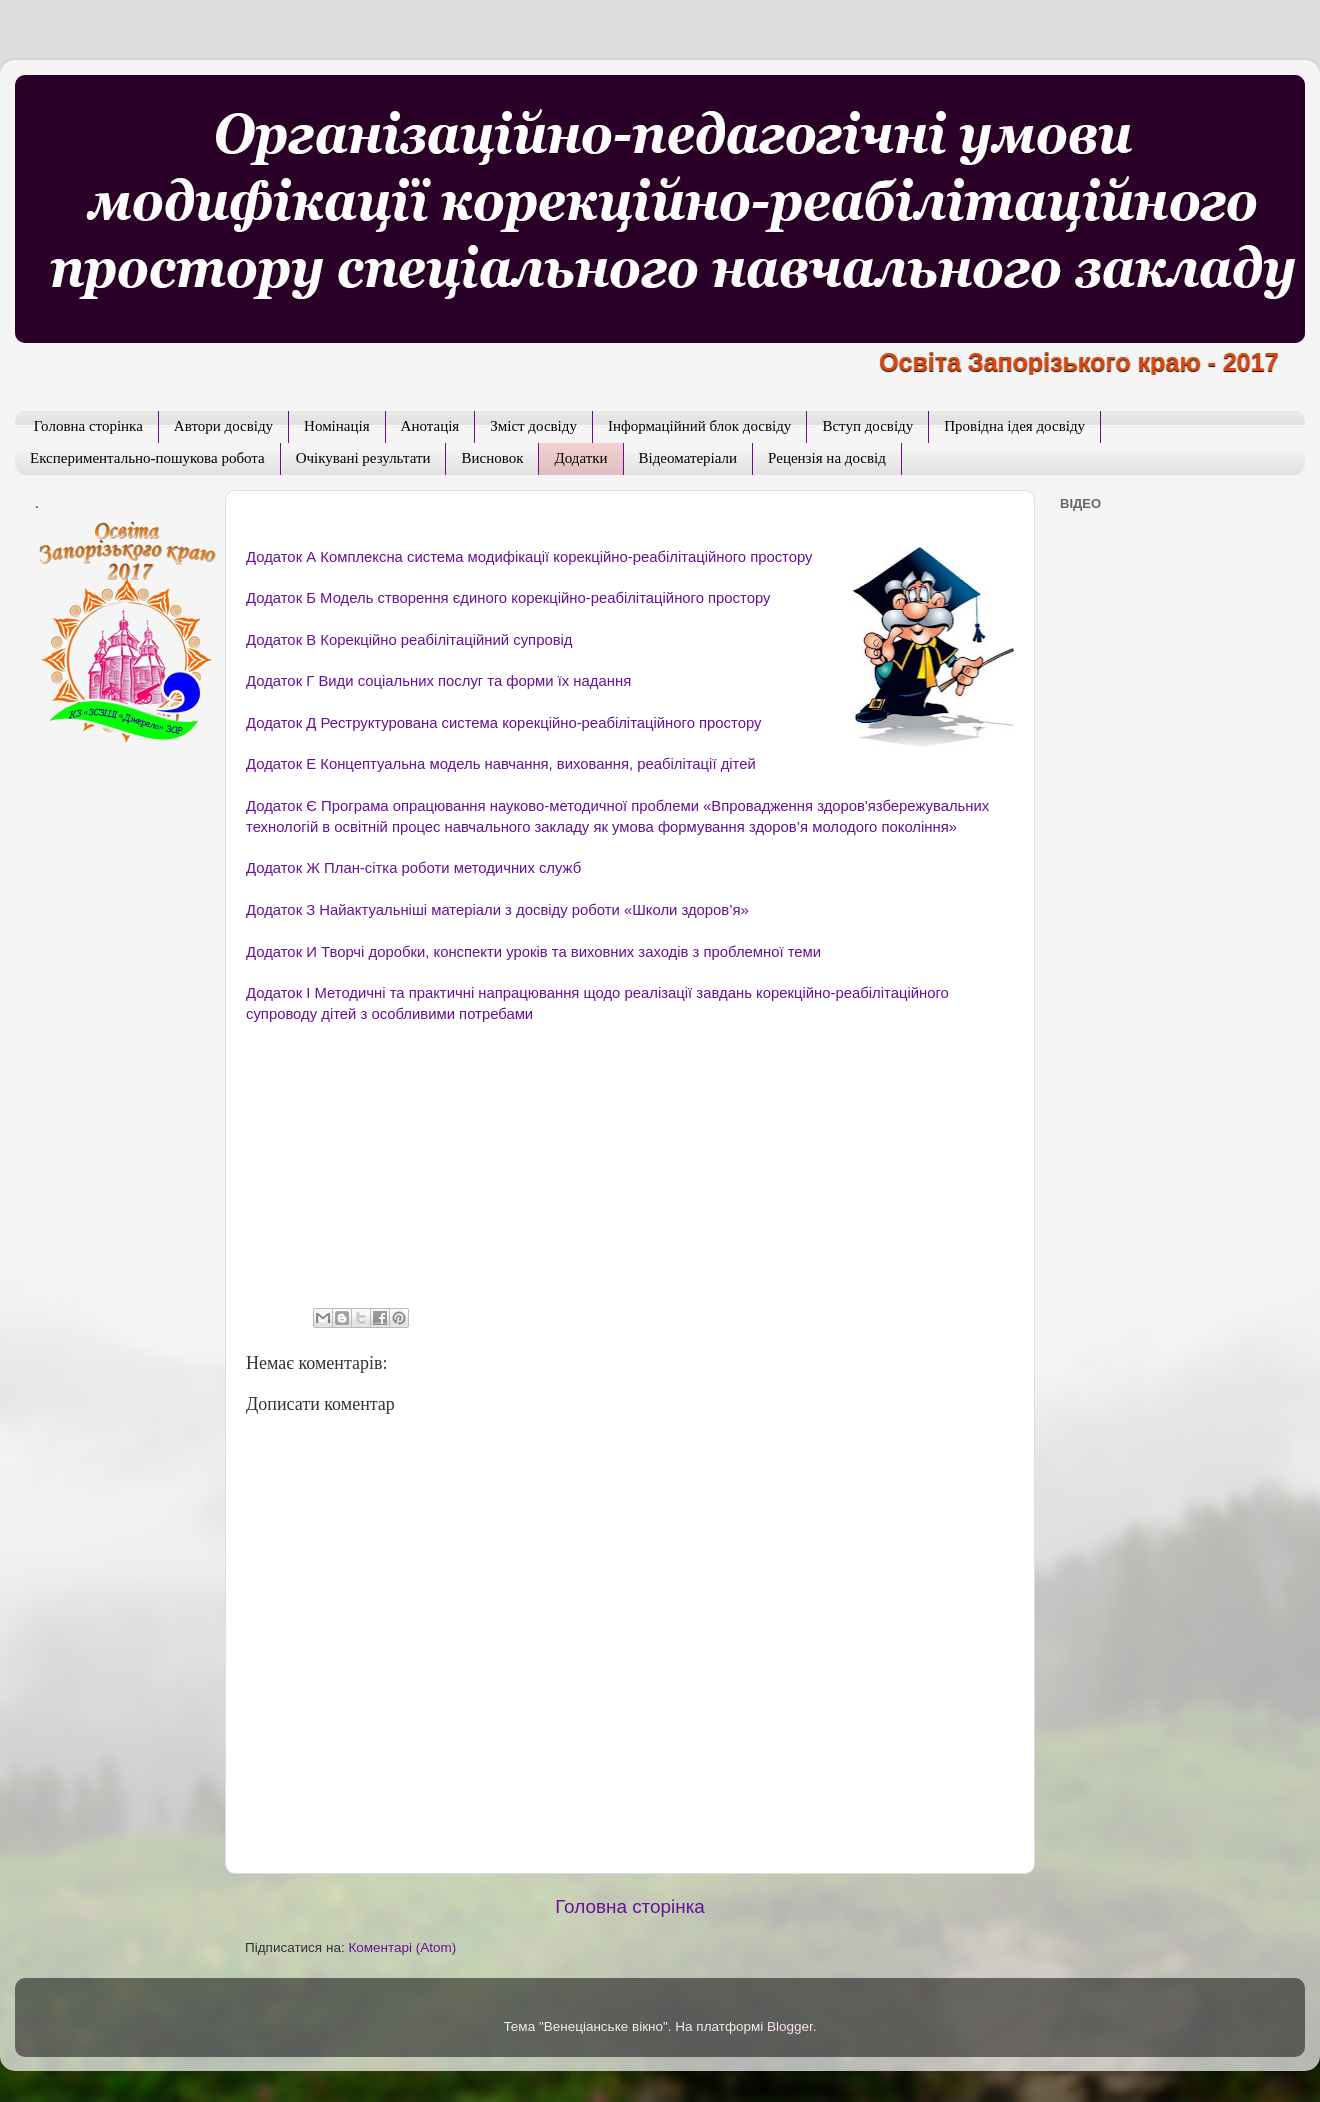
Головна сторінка (88, 426)
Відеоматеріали (688, 458)
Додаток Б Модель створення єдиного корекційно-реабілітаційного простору (508, 598)
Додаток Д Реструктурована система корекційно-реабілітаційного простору (503, 723)
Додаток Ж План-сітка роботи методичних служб (413, 868)
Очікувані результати (363, 458)
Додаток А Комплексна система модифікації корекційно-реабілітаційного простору (529, 557)
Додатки (580, 458)
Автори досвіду (223, 426)
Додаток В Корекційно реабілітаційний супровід (409, 640)
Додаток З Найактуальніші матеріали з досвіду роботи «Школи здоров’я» (497, 910)
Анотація (430, 426)
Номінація (337, 426)
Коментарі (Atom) (402, 1947)
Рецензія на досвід (827, 458)
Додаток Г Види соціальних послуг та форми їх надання (438, 681)
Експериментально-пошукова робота (147, 458)
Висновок (492, 458)
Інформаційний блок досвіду (699, 426)
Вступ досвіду (867, 426)
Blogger (790, 2026)
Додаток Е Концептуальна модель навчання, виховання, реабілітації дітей (501, 764)
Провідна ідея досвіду (1014, 426)
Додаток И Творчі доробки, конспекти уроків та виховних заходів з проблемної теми (533, 952)
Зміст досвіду (533, 426)
